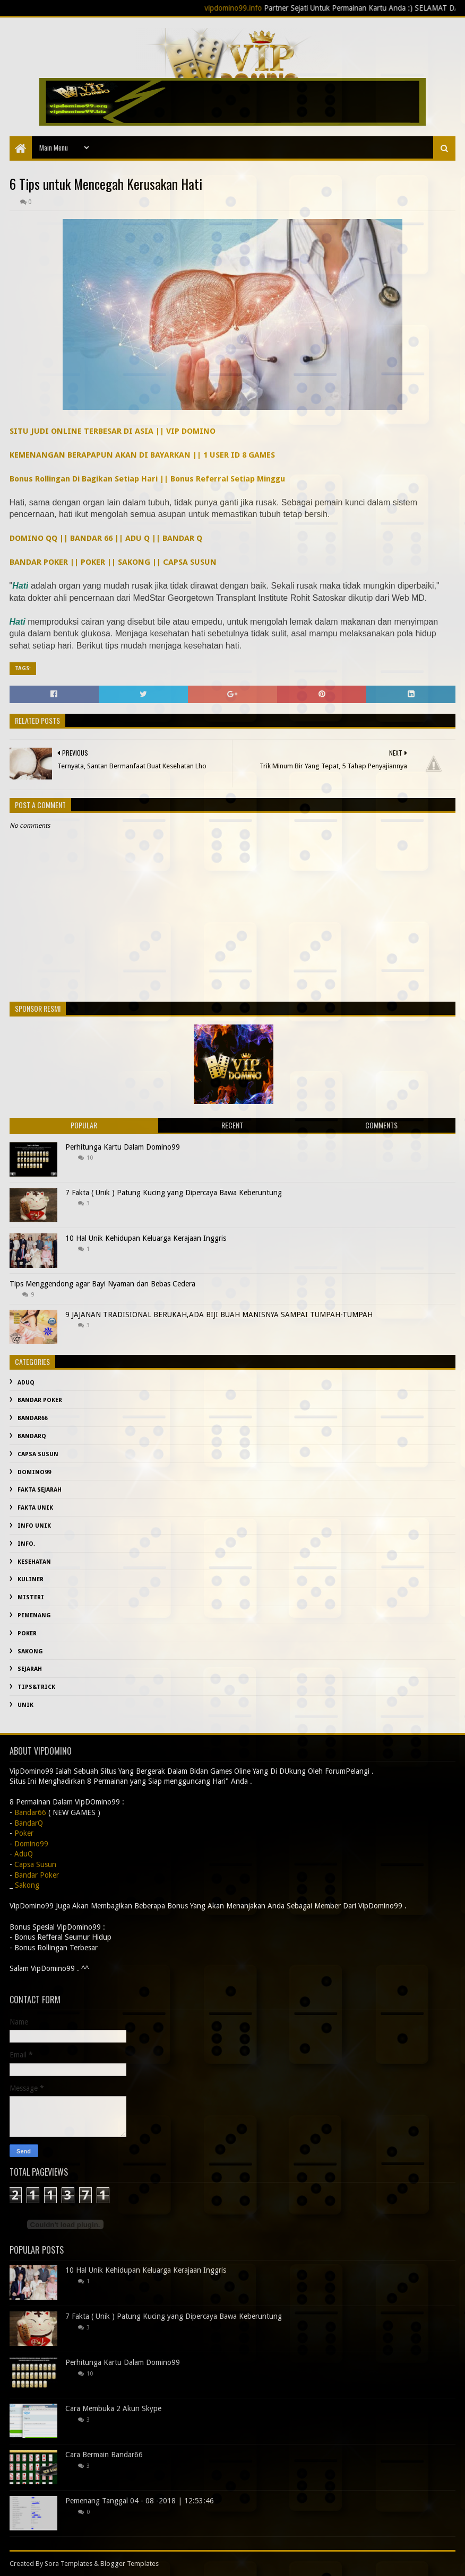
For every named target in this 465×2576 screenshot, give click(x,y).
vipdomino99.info (249, 8)
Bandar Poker (40, 1400)
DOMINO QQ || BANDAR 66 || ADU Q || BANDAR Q (106, 538)
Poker (27, 1633)
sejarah (30, 1669)
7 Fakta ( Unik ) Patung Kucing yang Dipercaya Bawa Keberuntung (173, 1192)
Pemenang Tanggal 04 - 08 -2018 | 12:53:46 (139, 2500)
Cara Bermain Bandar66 (104, 2454)
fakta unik (35, 1507)
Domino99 (34, 1472)
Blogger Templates (129, 2564)
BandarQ (32, 1436)
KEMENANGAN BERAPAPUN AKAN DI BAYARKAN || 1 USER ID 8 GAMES (142, 455)
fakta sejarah (40, 1489)
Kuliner (31, 1579)
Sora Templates (68, 2564)
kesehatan (34, 1561)
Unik (25, 1705)
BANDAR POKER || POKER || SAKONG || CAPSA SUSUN (113, 562)
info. (26, 1543)
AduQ (26, 1382)
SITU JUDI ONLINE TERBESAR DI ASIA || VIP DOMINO (113, 431)
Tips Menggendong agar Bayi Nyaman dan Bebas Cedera (102, 1284)
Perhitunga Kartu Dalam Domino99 (122, 1147)
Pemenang (34, 1615)
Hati (20, 585)
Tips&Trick (36, 1687)
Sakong (30, 1651)
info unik (34, 1525)
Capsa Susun (38, 1454)
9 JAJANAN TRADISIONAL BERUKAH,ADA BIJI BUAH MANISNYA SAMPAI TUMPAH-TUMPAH (219, 1314)
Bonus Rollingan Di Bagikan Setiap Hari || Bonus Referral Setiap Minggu (147, 479)
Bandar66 (33, 1418)
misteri (31, 1597)
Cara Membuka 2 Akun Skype (113, 2408)
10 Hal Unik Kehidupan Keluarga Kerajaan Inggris (145, 1238)
